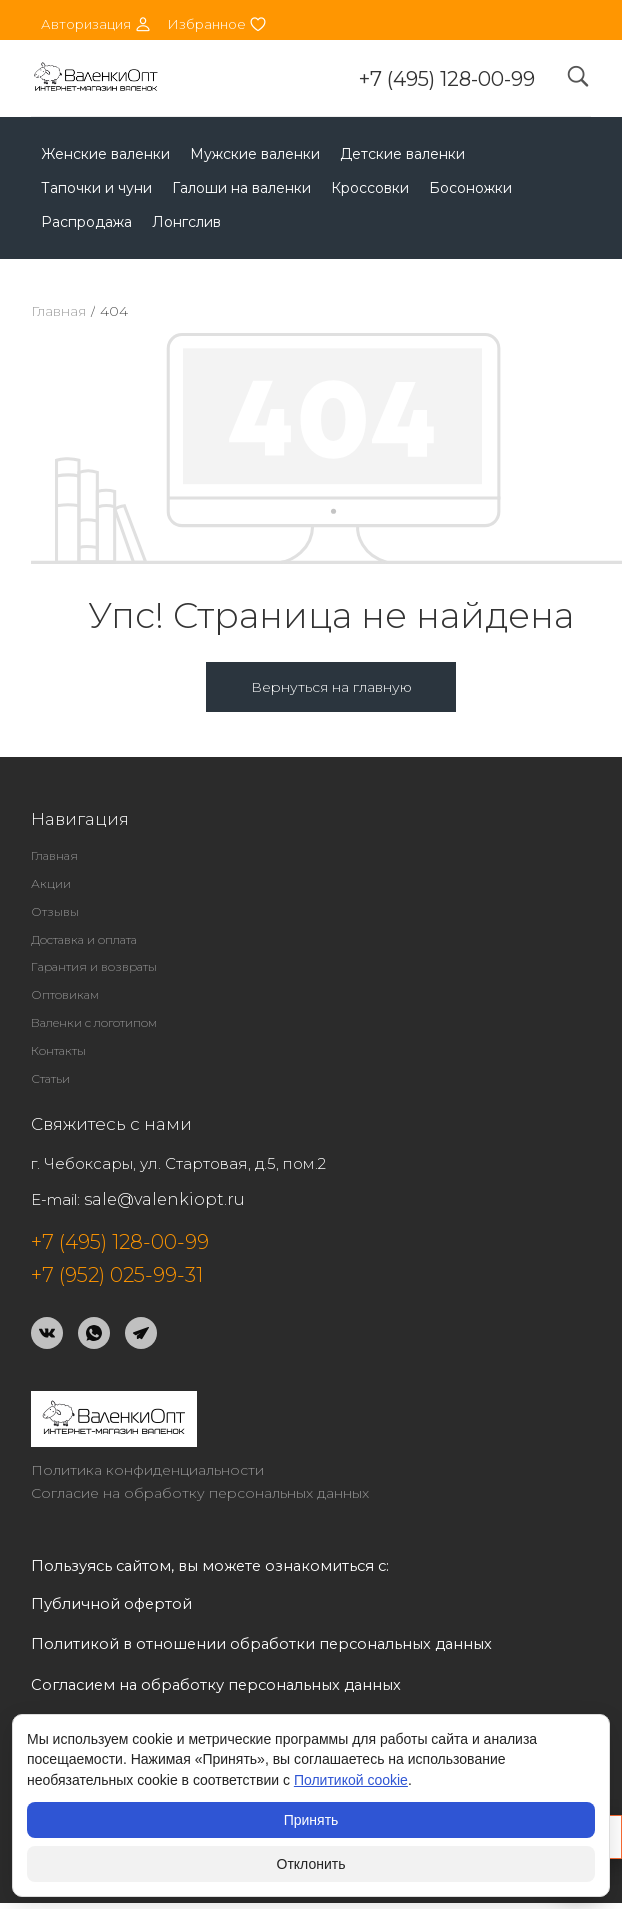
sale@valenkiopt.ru (164, 1199)
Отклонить (311, 1864)
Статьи (50, 1078)
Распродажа (86, 222)
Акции (51, 883)
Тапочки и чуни (96, 188)
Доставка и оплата (84, 939)
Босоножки (470, 188)
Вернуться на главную (331, 687)
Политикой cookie (351, 1780)
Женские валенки (105, 154)
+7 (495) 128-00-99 (447, 79)
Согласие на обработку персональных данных (200, 1493)
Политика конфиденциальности (147, 1470)
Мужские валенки (255, 154)
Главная (58, 311)
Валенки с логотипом (94, 1022)
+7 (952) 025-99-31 (117, 1275)
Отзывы (55, 911)
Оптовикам (65, 994)
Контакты (58, 1050)
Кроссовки (370, 188)
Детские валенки (402, 154)
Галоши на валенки (241, 188)
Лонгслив (186, 222)
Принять (311, 1820)
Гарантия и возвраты (94, 966)
